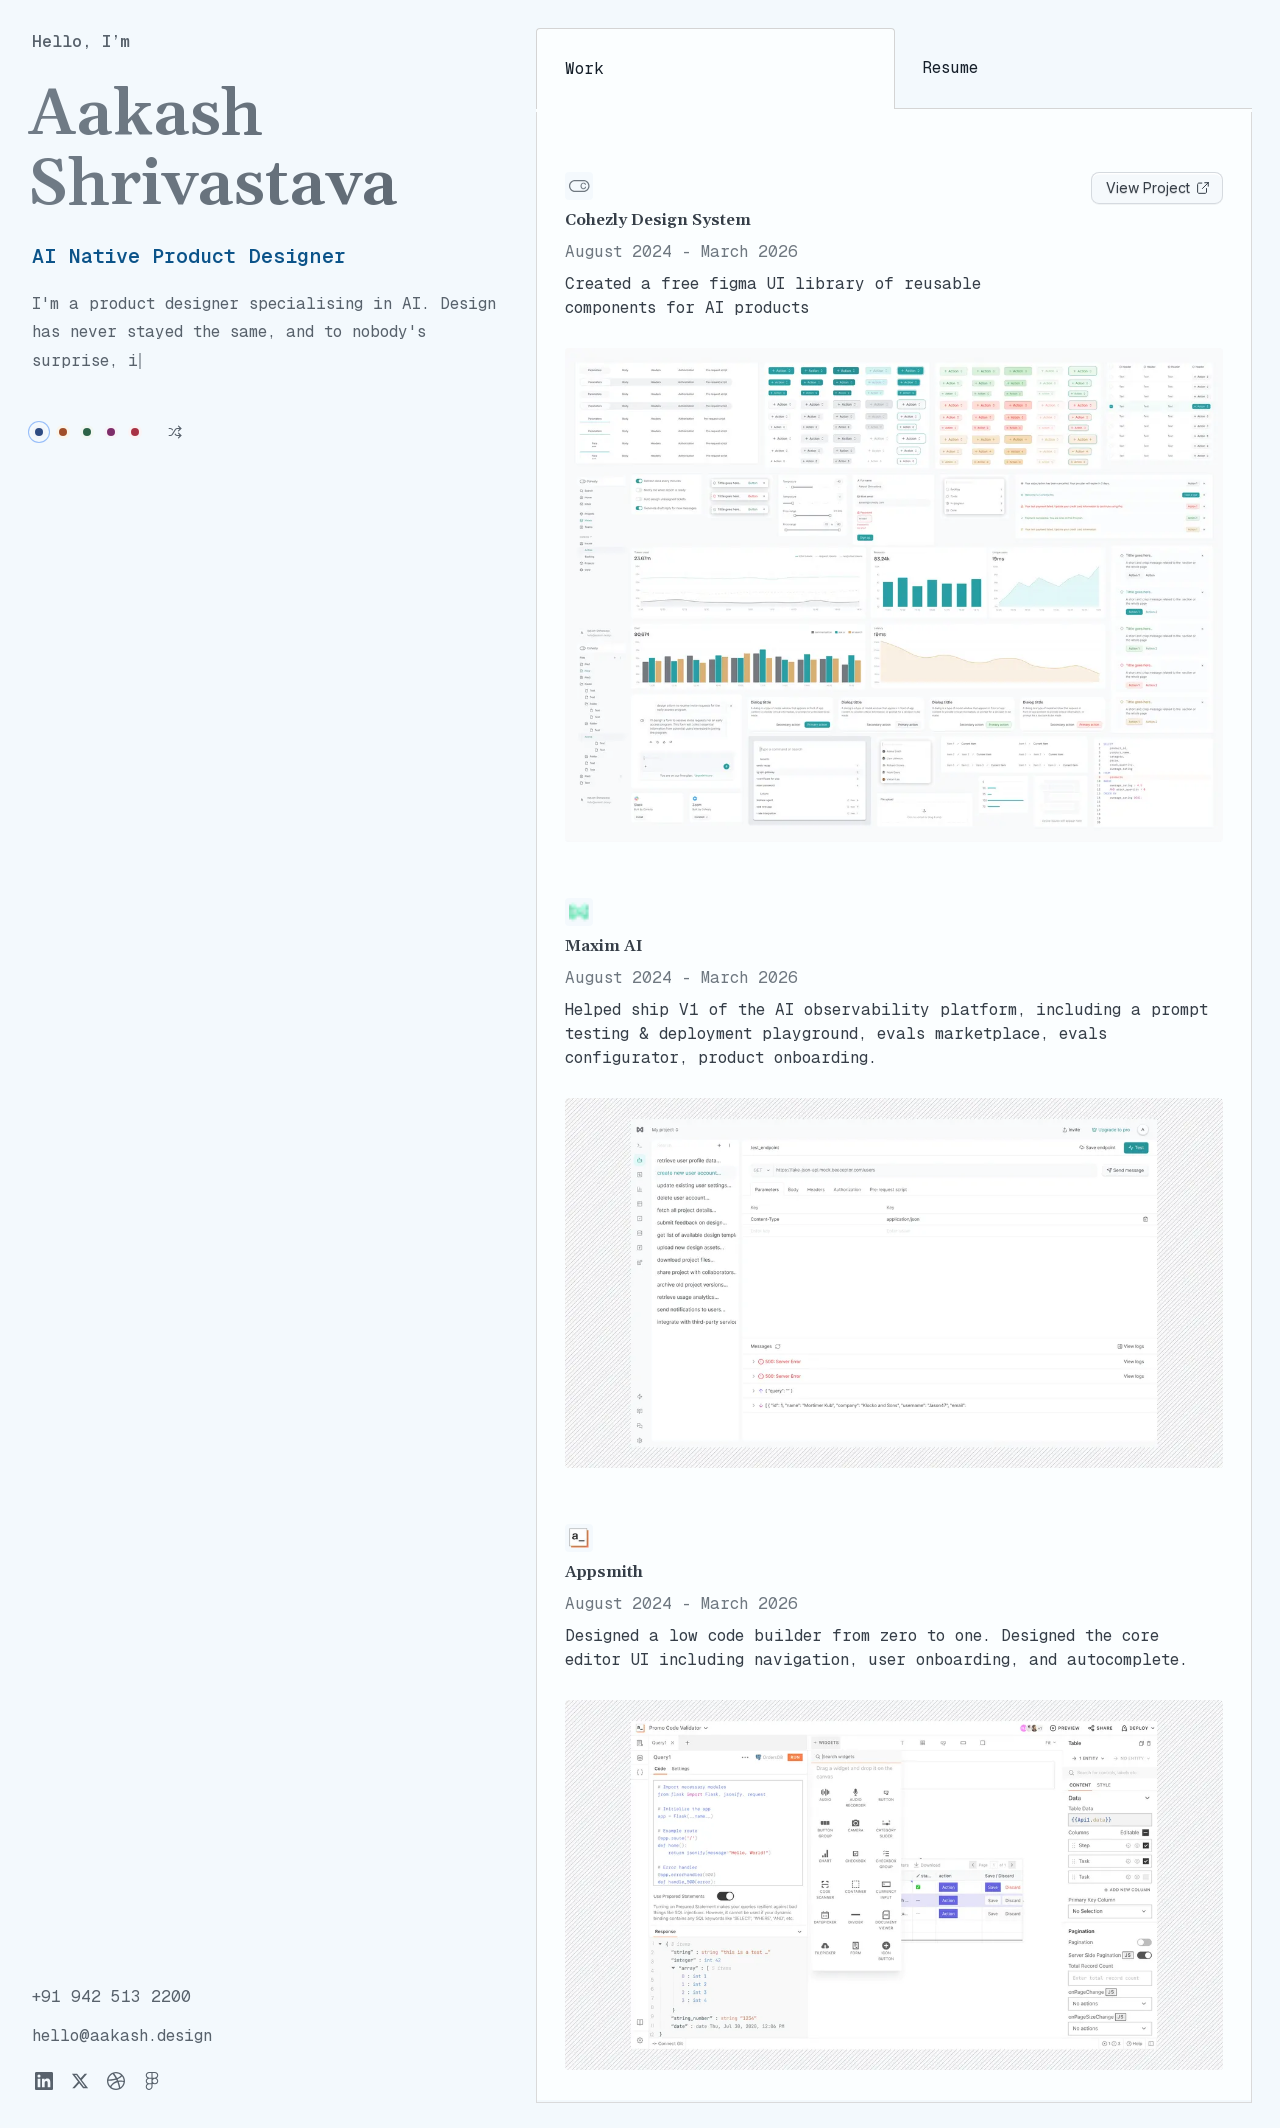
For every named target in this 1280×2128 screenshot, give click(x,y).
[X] (80, 2082)
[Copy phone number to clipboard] (111, 1998)
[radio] (39, 403)
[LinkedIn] (44, 2082)
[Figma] (152, 2082)
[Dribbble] (116, 2082)
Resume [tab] (950, 68)
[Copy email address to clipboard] (122, 2037)
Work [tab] (584, 69)
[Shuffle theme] (175, 403)
